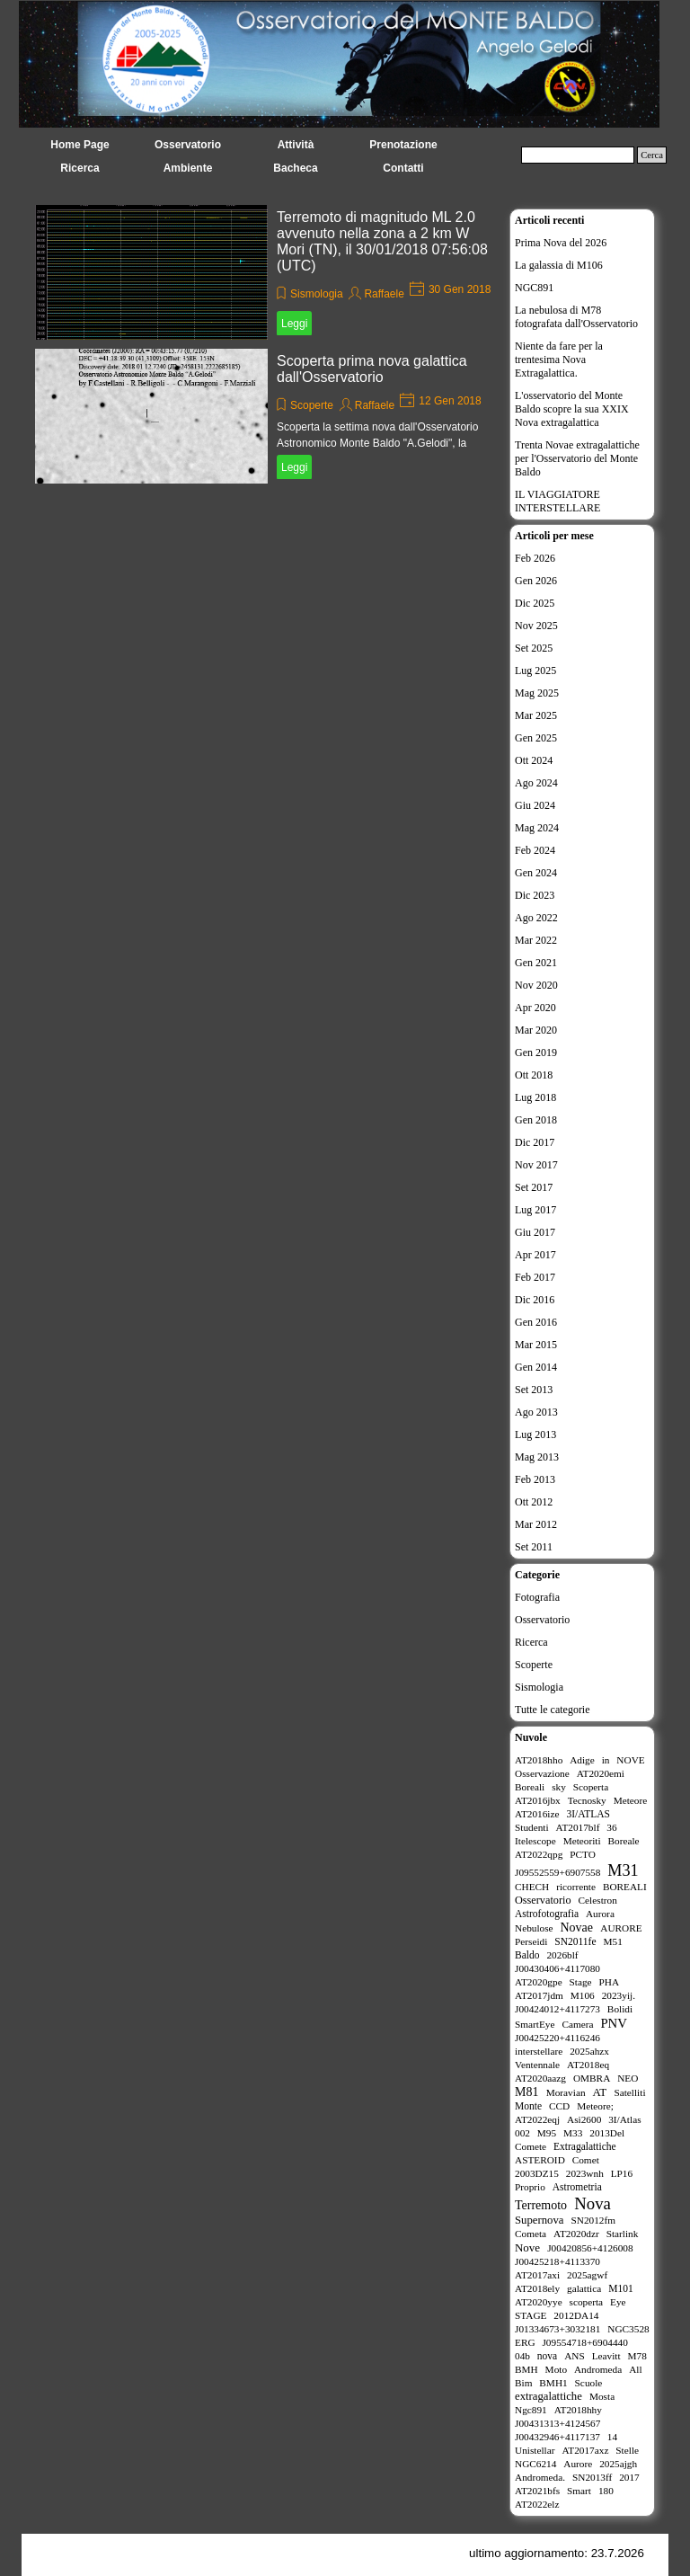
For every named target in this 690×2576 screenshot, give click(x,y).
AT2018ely (537, 2288)
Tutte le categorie (552, 1709)
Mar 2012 (536, 1524)
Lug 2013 (535, 1434)
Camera (577, 2024)
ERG (525, 2342)
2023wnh (585, 2173)
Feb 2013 (535, 1479)
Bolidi (619, 2008)
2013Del (606, 2132)
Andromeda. (540, 2477)
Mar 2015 (536, 1344)
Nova (592, 2203)
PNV (613, 2023)
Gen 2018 (536, 1120)
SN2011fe (575, 1941)
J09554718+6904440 (584, 2342)
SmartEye (535, 2024)
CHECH (532, 1886)
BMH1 (553, 2382)
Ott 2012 (534, 1502)
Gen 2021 (536, 962)
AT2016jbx (538, 1800)
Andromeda (598, 2369)
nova (547, 2355)
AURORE (620, 1928)
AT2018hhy (578, 2409)
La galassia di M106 (559, 265)
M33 (572, 2132)
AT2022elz (537, 2504)
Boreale (624, 1840)
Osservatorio (542, 1619)
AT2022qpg (538, 1854)
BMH (526, 2369)
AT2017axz (585, 2450)
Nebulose (534, 1928)
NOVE (630, 1759)
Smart (579, 2490)
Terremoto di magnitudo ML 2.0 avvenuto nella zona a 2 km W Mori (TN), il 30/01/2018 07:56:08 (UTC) (382, 241)
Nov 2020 (536, 985)
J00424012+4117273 (557, 2008)
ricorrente (576, 1886)
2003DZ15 (537, 2173)
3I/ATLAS (588, 1813)
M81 (526, 2092)
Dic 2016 (534, 1299)
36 (611, 1827)
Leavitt (606, 2355)
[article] (267, 272)
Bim (523, 2382)
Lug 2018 (535, 1097)
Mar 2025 (536, 715)
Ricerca (531, 1642)
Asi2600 (584, 2119)
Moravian (566, 2092)
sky (559, 1786)
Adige (582, 1759)
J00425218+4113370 (557, 2261)
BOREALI (625, 1886)
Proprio (530, 2186)
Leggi (294, 323)
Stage (581, 1981)
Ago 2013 (536, 1412)
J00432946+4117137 (557, 2436)
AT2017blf (578, 1827)
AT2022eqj (537, 2119)
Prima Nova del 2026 (560, 242)
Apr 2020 (535, 1007)
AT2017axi (537, 2275)
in (606, 1759)
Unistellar (535, 2450)
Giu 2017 (535, 1232)
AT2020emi (600, 1773)
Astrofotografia (547, 1913)
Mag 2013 (537, 1457)
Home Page (79, 144)
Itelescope (535, 1840)
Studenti (532, 1827)
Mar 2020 (536, 1030)
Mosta (602, 2396)
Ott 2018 (534, 1075)
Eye (618, 2301)
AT (599, 2092)
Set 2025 (534, 648)
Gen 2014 (536, 1367)
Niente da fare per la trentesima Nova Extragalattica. (559, 359)
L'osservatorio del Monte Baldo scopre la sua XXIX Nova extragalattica (572, 409)
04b (522, 2355)
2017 (629, 2477)
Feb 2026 (535, 558)
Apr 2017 (535, 1254)
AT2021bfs (537, 2490)
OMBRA (591, 2078)
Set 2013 (534, 1389)
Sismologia (316, 294)
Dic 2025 (534, 603)
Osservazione (542, 1773)
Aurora (600, 1913)
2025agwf (587, 2275)
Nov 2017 (536, 1165)
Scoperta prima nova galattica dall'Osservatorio (372, 369)
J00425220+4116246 (557, 2037)
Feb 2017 (535, 1277)
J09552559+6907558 (557, 1872)
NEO (627, 2078)
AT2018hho (538, 1759)
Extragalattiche (584, 2146)
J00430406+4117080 (557, 1968)
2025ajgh (618, 2463)
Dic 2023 (534, 895)
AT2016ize (537, 1813)
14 (612, 2436)
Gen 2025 (536, 738)
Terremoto (541, 2205)
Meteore (631, 1800)
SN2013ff (592, 2477)
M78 (637, 2355)
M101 (620, 2288)
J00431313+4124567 (557, 2423)
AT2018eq (588, 2064)
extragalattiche (548, 2396)
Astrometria (577, 2186)
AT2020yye (538, 2301)
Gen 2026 (536, 580)
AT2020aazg (540, 2078)
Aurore (577, 2463)
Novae (577, 1927)
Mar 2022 (536, 940)
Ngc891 (531, 2409)
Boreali (529, 1786)
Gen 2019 (536, 1052)
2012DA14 (575, 2315)
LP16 (621, 2173)
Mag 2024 (537, 828)
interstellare (538, 2051)
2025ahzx (589, 2051)
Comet (585, 2159)
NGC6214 (535, 2463)
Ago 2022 (536, 917)
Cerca (652, 155)
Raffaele (383, 294)
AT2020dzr (576, 2233)
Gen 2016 (536, 1322)
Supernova (539, 2220)
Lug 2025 (535, 670)
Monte (528, 2106)
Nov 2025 (536, 625)
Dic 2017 (534, 1142)
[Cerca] (577, 155)
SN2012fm (593, 2220)
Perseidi (531, 1941)
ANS (574, 2355)
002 (522, 2132)
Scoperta (590, 1786)
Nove (527, 2247)
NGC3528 (628, 2328)
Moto (556, 2369)
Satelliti (629, 2092)
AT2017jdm (539, 1995)
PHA (609, 1981)
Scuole (589, 2382)
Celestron (598, 1900)
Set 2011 (534, 1547)
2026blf (562, 1955)
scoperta (587, 2301)
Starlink (622, 2233)
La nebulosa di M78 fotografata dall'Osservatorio (576, 317)
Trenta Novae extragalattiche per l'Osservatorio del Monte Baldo (577, 458)
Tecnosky (587, 1800)
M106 (583, 1995)
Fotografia (537, 1597)
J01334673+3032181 (557, 2328)
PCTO (583, 1854)
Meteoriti (582, 1840)
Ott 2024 (534, 760)
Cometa (530, 2233)
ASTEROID (540, 2159)
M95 (546, 2132)
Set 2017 (534, 1187)
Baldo (527, 1955)
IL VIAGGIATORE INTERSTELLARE (557, 501)
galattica (584, 2288)
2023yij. (618, 1995)
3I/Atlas (624, 2119)
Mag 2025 (537, 693)
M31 (622, 1870)
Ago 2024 (536, 783)
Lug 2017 (535, 1210)
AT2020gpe (538, 1981)
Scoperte (311, 405)
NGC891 (534, 287)
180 (606, 2490)
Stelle (627, 2450)
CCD (559, 2106)
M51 (612, 1941)
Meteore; (595, 2106)
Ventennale (537, 2064)
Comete (530, 2146)
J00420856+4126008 (589, 2248)
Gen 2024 (536, 872)
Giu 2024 (535, 805)
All (635, 2369)
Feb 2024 (535, 850)
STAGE (530, 2315)
